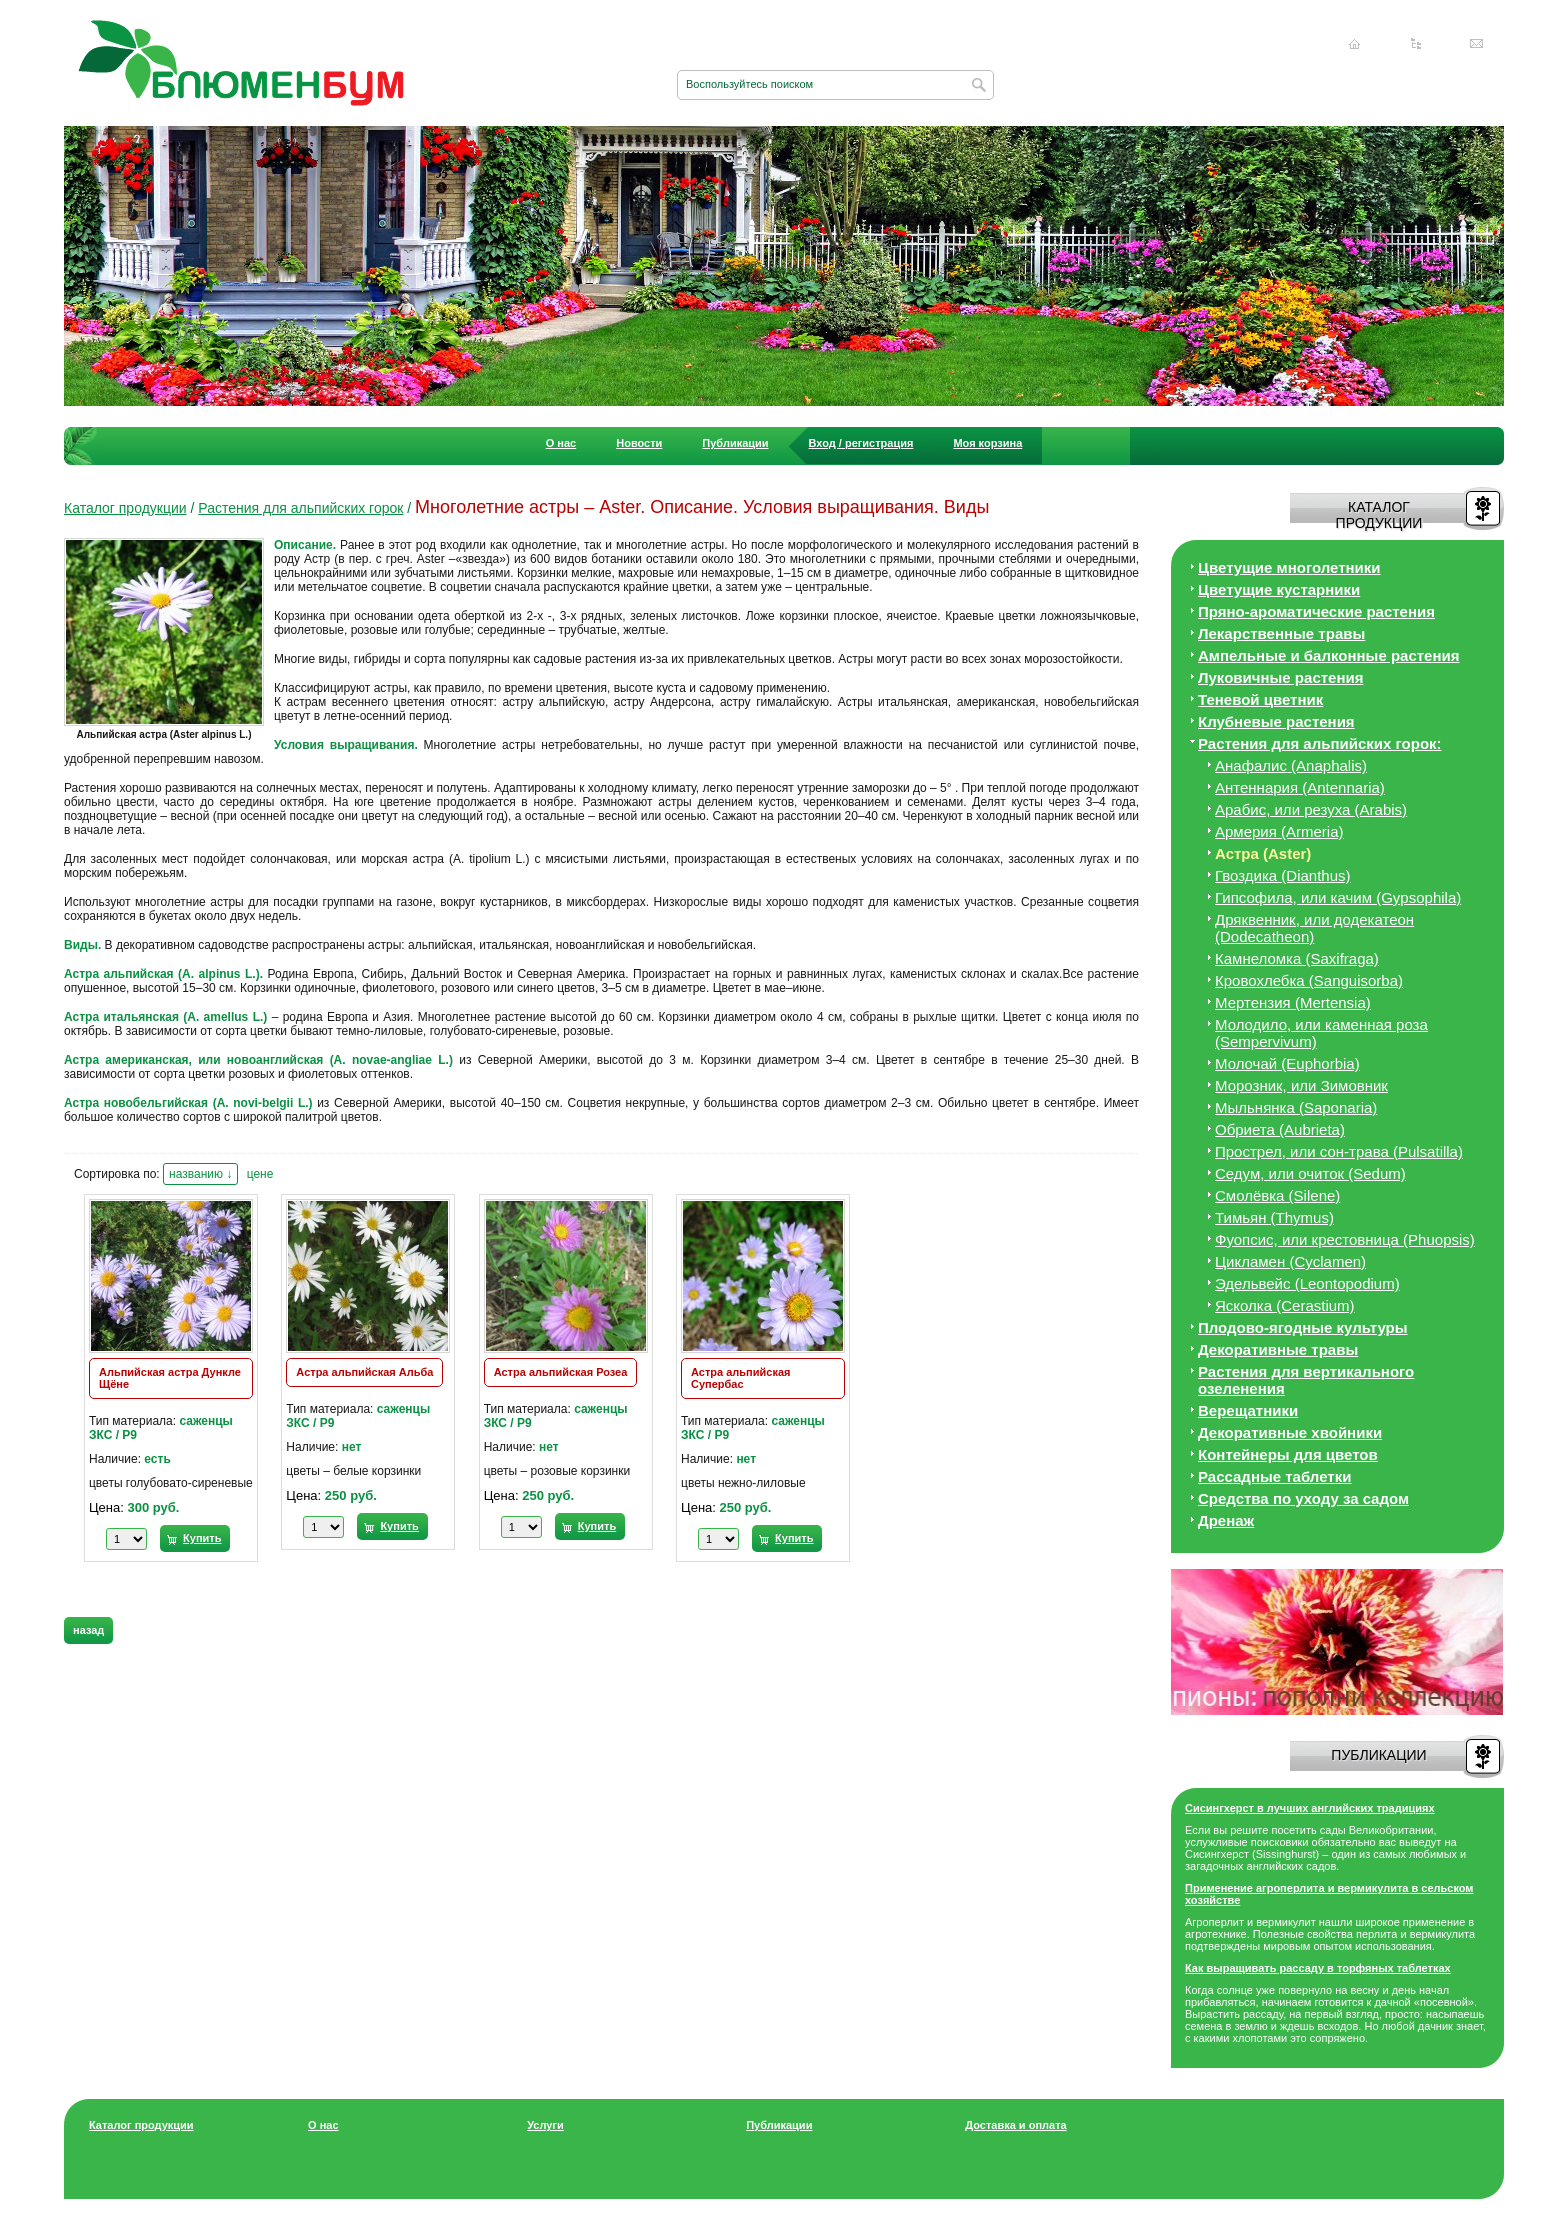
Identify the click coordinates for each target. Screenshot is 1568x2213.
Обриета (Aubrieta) (1280, 1129)
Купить (202, 1538)
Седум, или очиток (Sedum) (1310, 1173)
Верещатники (1248, 1410)
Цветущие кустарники (1279, 589)
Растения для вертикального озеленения (1306, 1380)
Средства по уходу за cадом (1303, 1498)
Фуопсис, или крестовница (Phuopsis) (1345, 1239)
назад (88, 1630)
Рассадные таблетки (1274, 1476)
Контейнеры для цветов (1288, 1454)
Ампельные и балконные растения (1328, 655)
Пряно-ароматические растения (1316, 611)
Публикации (735, 443)
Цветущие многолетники (1289, 567)
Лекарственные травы (1281, 633)
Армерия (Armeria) (1279, 831)
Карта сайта (1416, 44)
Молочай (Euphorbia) (1287, 1063)
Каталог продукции (125, 508)
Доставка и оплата (1015, 2125)
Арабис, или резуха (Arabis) (1311, 809)
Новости (639, 443)
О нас (561, 443)
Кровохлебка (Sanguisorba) (1309, 980)
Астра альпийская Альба (364, 1372)
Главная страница (1355, 44)
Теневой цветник (1260, 699)
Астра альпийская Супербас (740, 1378)
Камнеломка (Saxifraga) (1297, 958)
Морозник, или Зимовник (1301, 1085)
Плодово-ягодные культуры (1303, 1327)
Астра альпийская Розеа (561, 1372)
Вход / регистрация (861, 443)
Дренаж (1226, 1520)
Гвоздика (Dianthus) (1283, 875)
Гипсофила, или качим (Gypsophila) (1338, 897)
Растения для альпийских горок (300, 508)
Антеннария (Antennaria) (1300, 787)
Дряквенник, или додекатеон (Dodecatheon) (1314, 928)
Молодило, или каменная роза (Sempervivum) (1321, 1033)
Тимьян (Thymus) (1274, 1217)
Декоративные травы (1278, 1349)
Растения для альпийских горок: (1320, 743)
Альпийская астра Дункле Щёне (170, 1378)
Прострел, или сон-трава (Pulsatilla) (1339, 1151)
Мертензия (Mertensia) (1293, 1002)
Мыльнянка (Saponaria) (1296, 1107)
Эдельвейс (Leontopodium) (1307, 1283)
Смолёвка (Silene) (1277, 1195)
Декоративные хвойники (1290, 1432)
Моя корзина (987, 443)
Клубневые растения (1276, 721)
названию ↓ (200, 1174)
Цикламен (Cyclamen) (1290, 1261)
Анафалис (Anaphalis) (1291, 765)
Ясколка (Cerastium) (1285, 1305)
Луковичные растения (1280, 677)
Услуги (545, 2125)
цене (260, 1174)
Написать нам (1477, 44)
